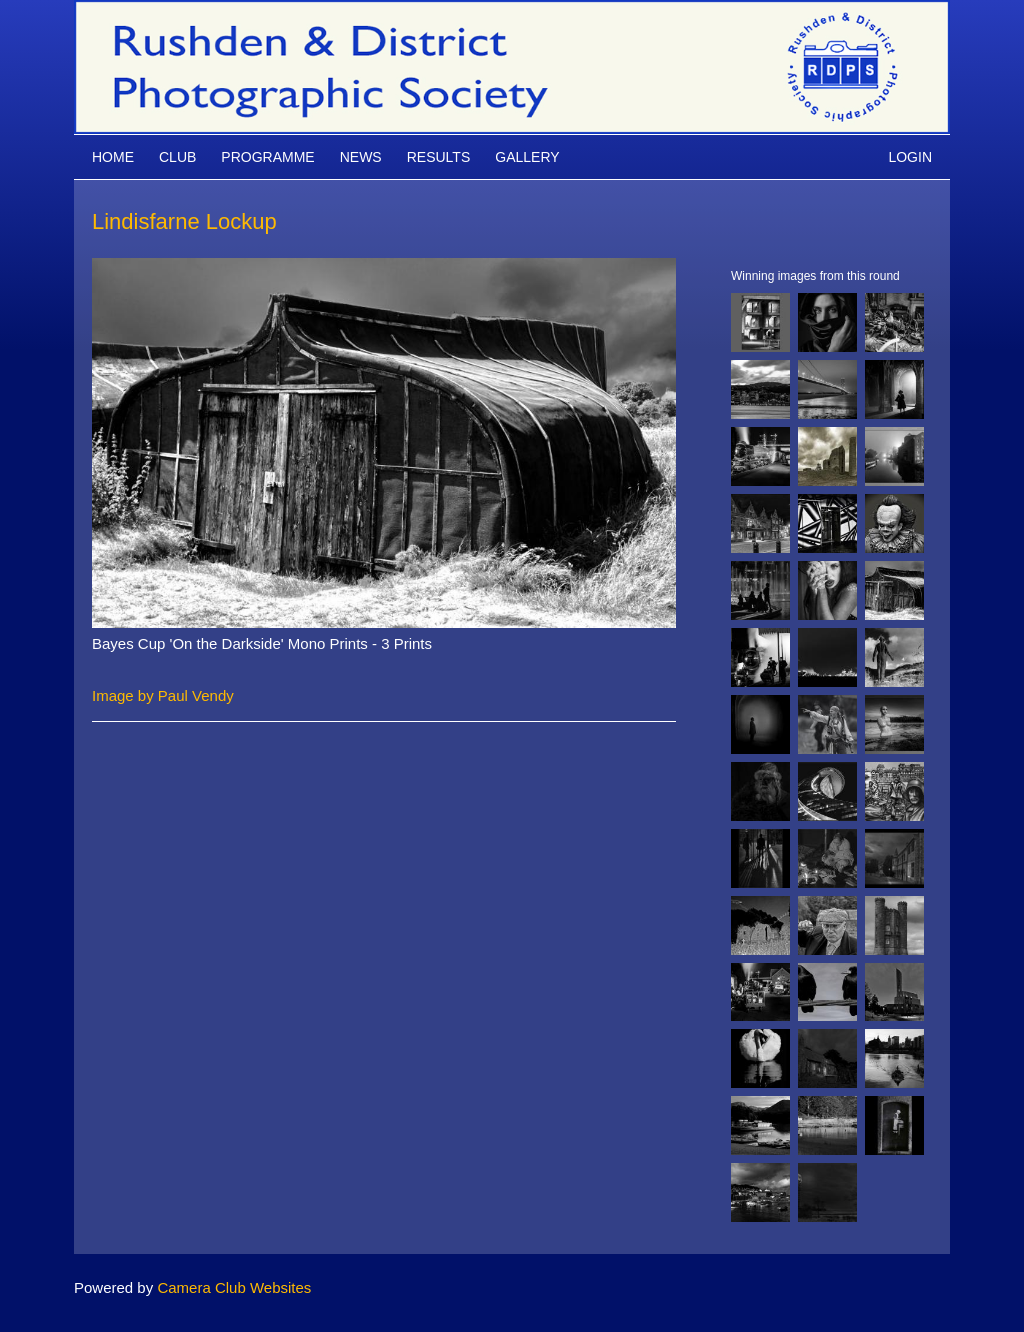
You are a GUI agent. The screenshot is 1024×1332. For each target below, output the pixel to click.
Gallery (527, 157)
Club (177, 157)
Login (910, 157)
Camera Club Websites (234, 1287)
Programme (267, 157)
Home (113, 157)
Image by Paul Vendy (163, 695)
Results (439, 157)
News (361, 157)
